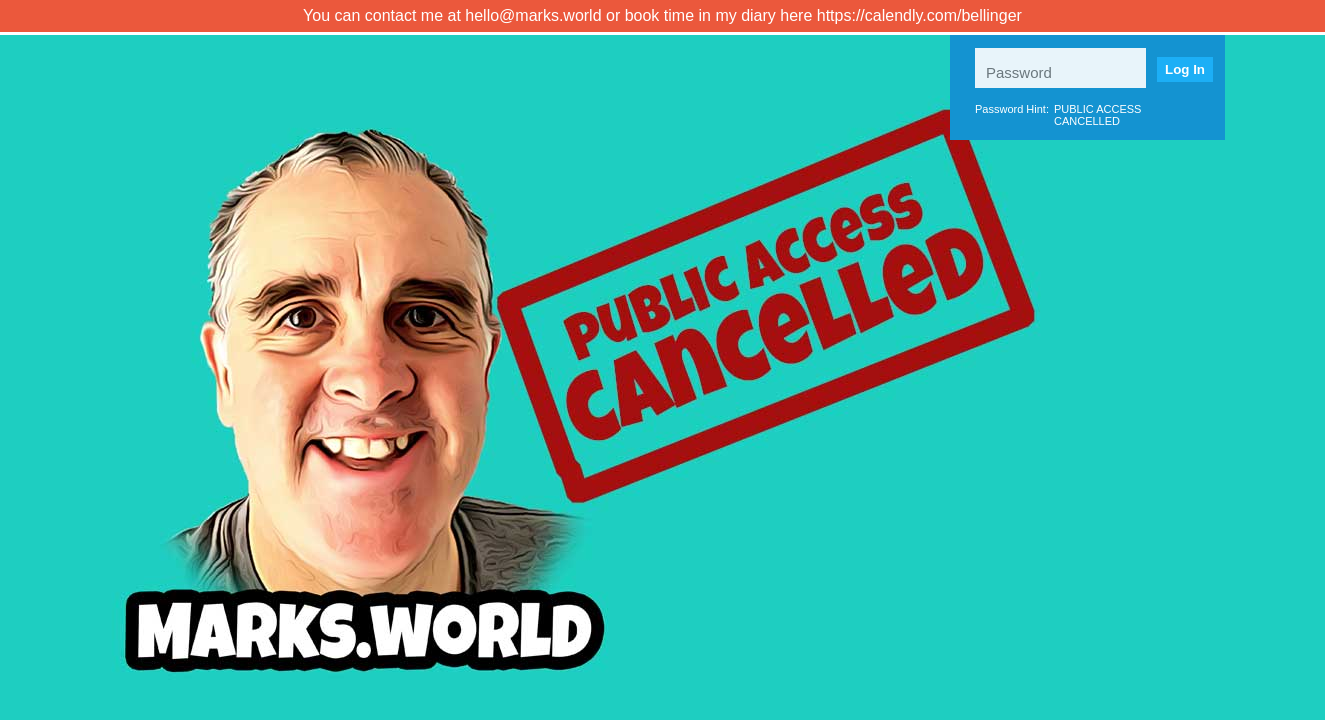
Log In (1185, 69)
